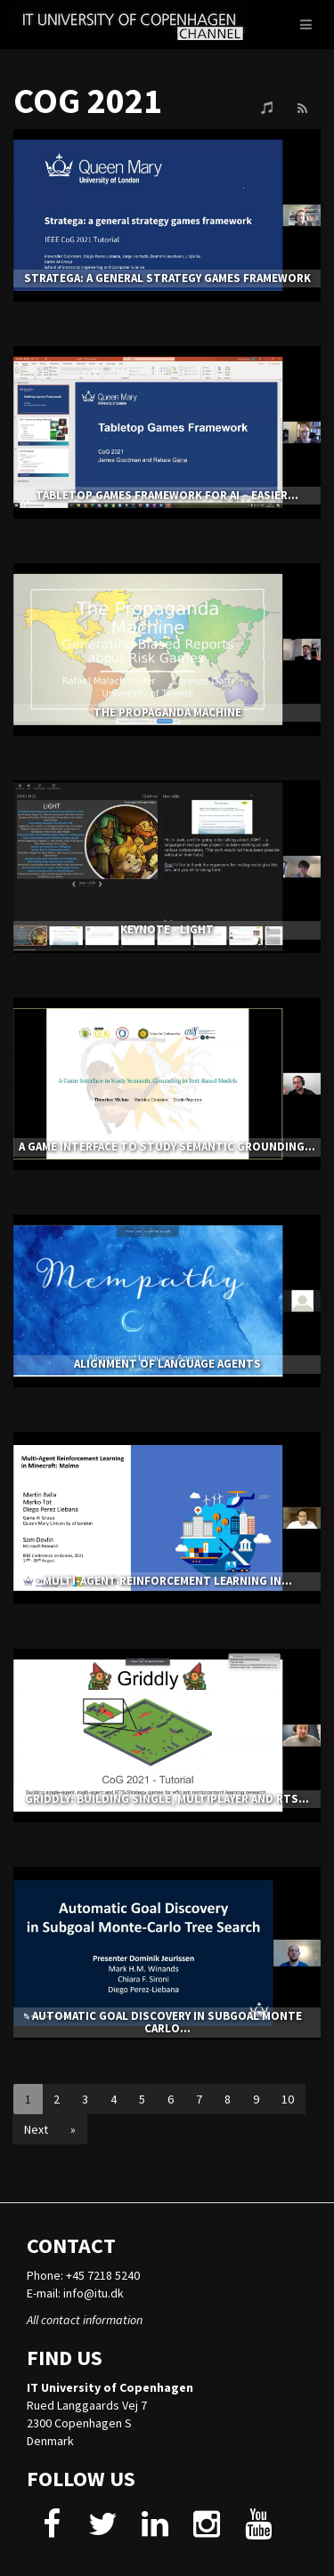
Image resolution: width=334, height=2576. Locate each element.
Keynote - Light (167, 929)
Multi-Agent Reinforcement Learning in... (167, 1580)
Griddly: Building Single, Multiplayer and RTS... (167, 1798)
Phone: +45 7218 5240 (83, 2275)
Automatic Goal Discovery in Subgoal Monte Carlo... (167, 2022)
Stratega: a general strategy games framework (167, 278)
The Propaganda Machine (167, 712)
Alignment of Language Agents (167, 1363)
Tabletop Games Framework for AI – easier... (167, 495)
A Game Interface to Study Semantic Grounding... (167, 1146)
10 (287, 2099)
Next (36, 2129)
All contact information (85, 2320)
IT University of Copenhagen (110, 2387)
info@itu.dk (93, 2293)
